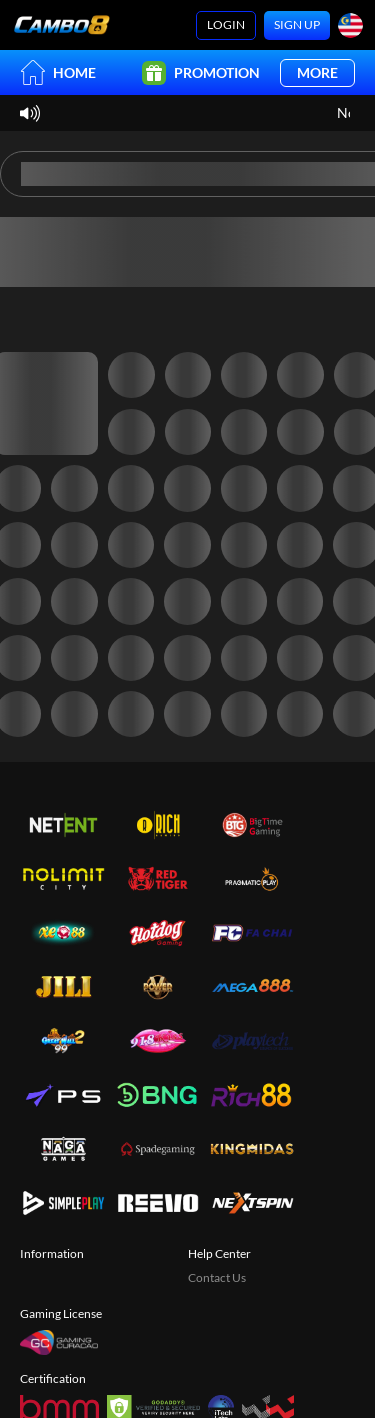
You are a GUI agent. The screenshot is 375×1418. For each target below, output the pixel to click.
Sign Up (297, 24)
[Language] (350, 25)
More (317, 72)
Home (58, 72)
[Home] (62, 25)
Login (226, 24)
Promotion (201, 73)
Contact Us (217, 1277)
